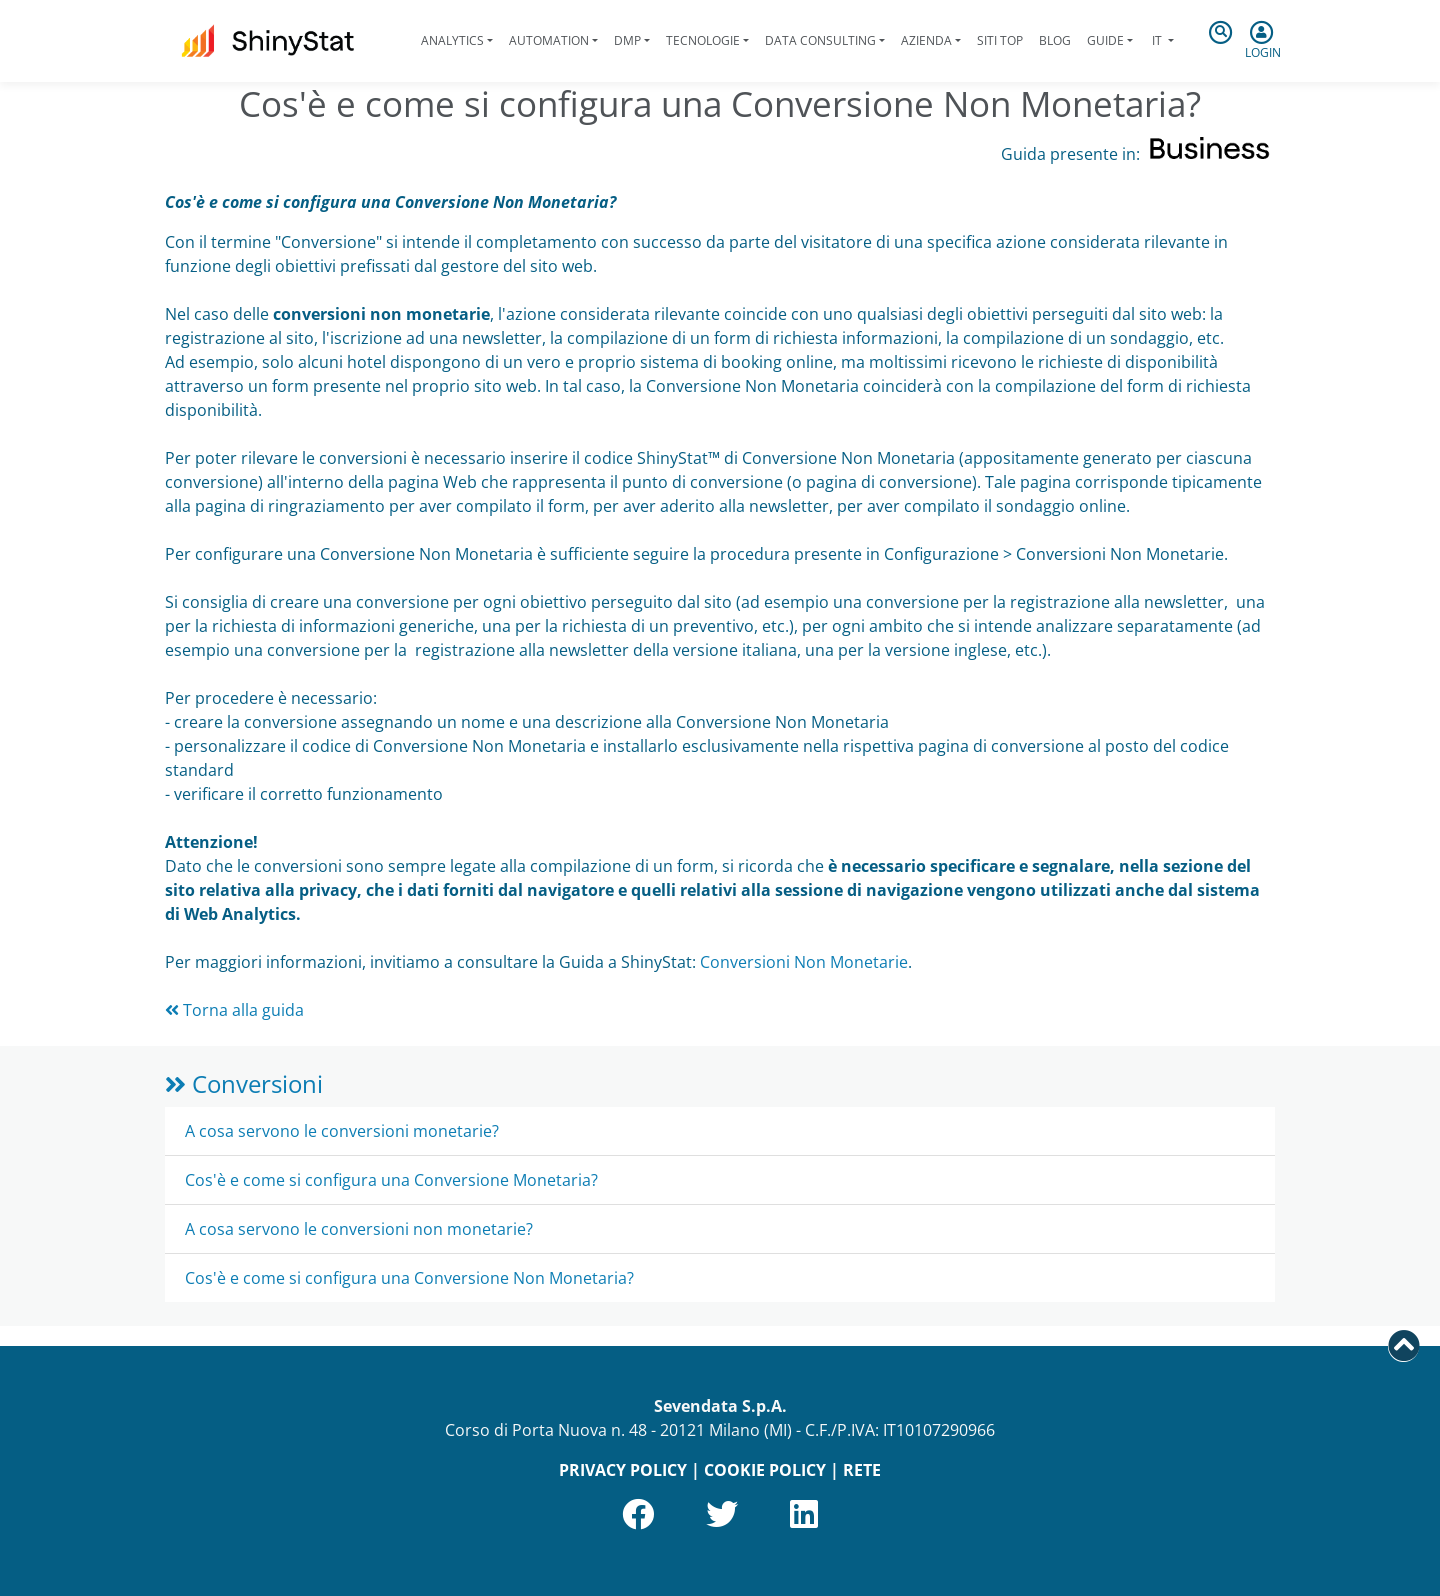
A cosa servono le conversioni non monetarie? (359, 1229)
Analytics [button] (452, 40)
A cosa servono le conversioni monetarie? (342, 1131)
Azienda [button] (926, 40)
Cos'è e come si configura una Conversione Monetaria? (391, 1180)
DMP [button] (627, 40)
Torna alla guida (234, 1010)
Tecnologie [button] (703, 40)
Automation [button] (549, 40)
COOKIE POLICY (765, 1470)
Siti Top (1000, 40)
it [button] (1157, 40)
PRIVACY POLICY (623, 1470)
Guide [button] (1105, 40)
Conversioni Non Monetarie (804, 962)
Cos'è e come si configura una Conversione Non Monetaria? (409, 1278)
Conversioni (244, 1083)
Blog (1055, 40)
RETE (862, 1470)
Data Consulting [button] (820, 40)
